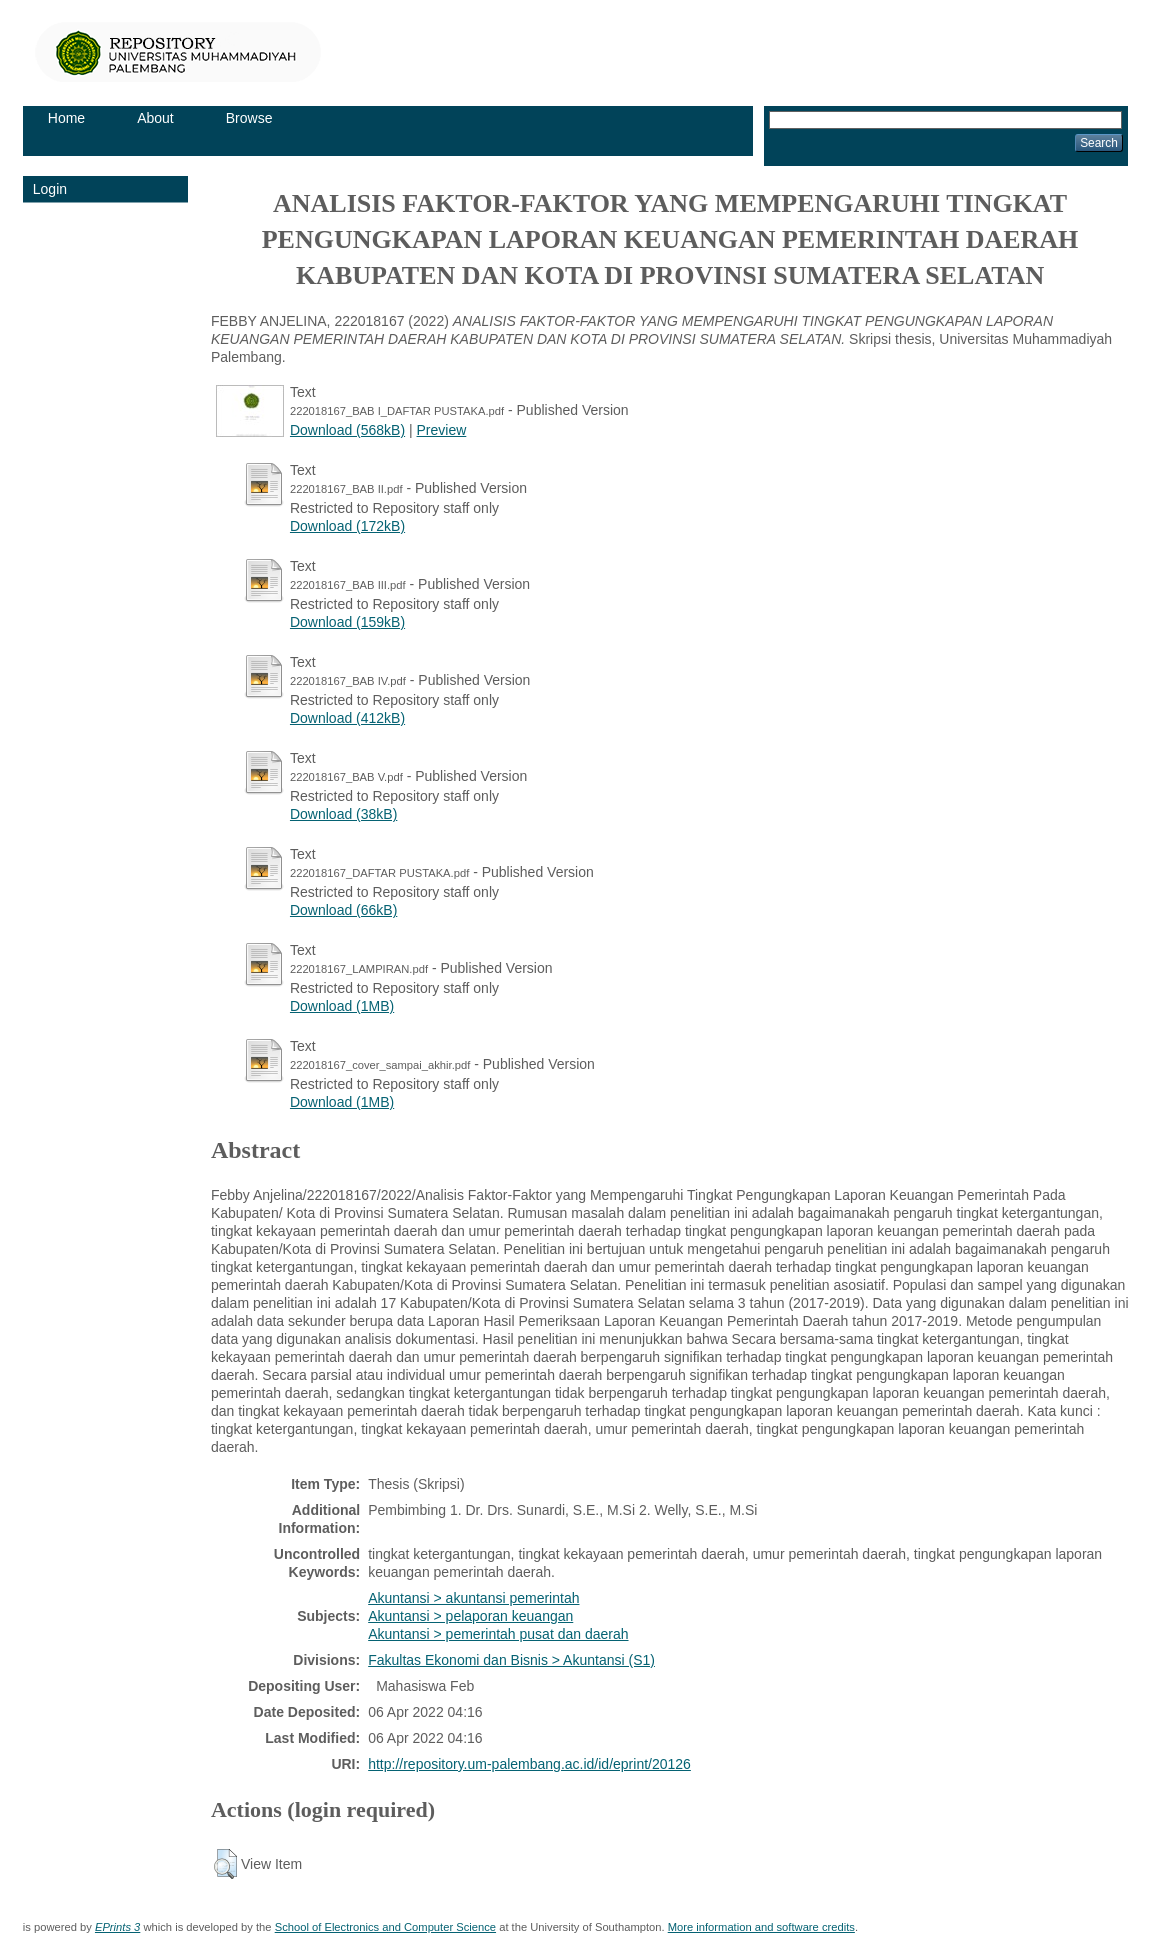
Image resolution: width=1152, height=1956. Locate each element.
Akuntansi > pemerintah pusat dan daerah (498, 1634)
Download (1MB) (342, 1006)
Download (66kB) (343, 910)
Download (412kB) (347, 718)
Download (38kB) (343, 814)
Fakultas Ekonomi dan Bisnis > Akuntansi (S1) (511, 1660)
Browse (249, 118)
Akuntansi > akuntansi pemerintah (473, 1598)
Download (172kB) (347, 526)
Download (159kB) (347, 622)
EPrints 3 (117, 1927)
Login (50, 189)
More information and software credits (761, 1927)
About (155, 118)
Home (66, 118)
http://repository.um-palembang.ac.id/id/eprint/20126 (529, 1764)
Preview (442, 430)
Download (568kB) (347, 430)
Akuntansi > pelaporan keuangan (470, 1616)
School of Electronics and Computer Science (385, 1927)
